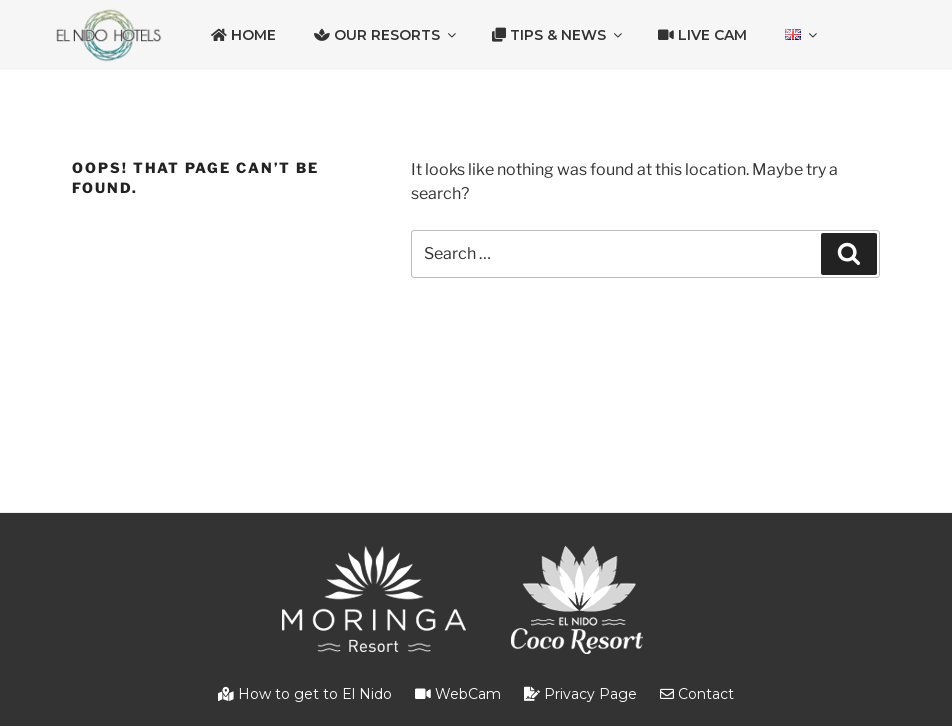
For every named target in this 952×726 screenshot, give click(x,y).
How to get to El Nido (305, 694)
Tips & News (558, 35)
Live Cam (702, 35)
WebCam (458, 694)
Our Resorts (386, 35)
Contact (697, 694)
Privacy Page (580, 694)
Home (243, 35)
